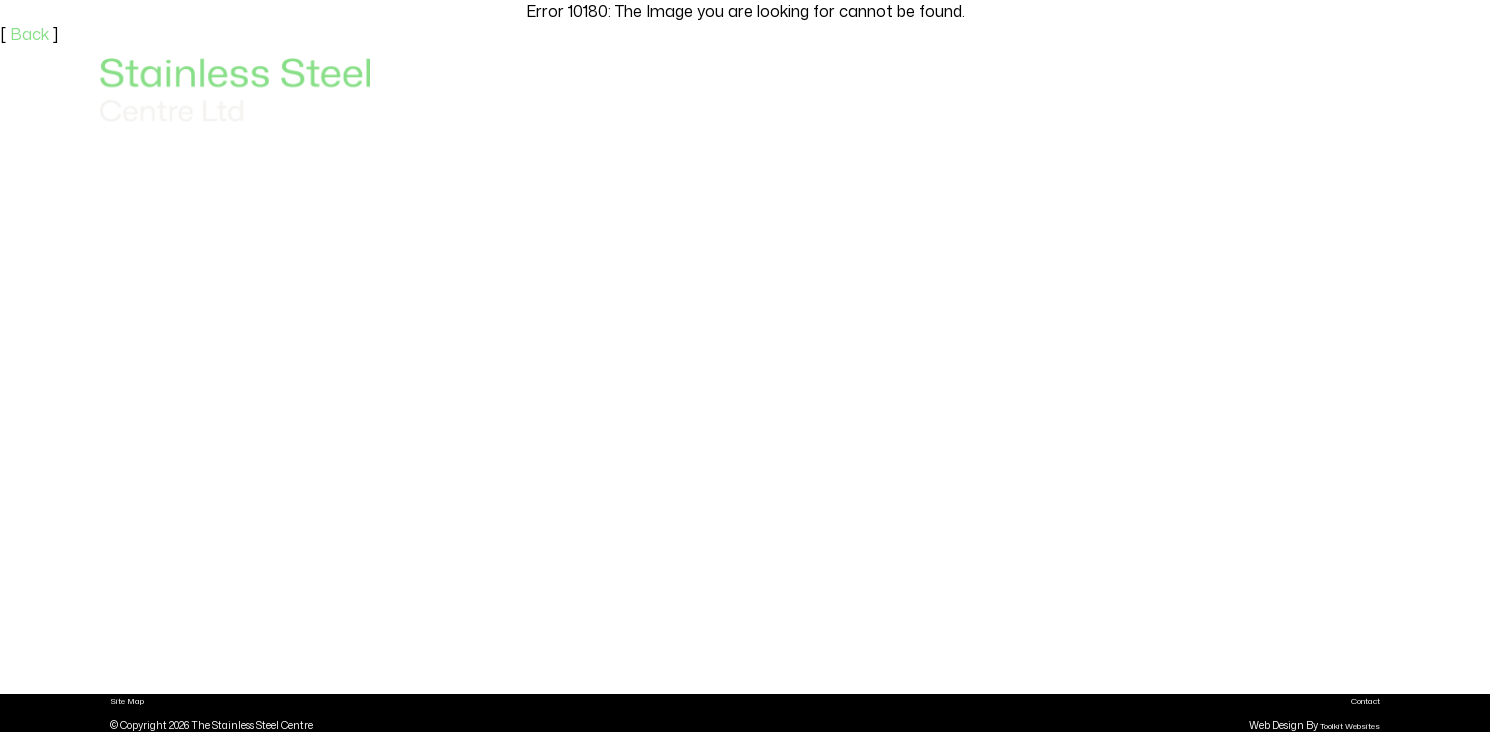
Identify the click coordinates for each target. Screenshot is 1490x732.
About (1240, 90)
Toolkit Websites (1350, 726)
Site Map (127, 701)
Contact (1365, 701)
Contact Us (1336, 90)
